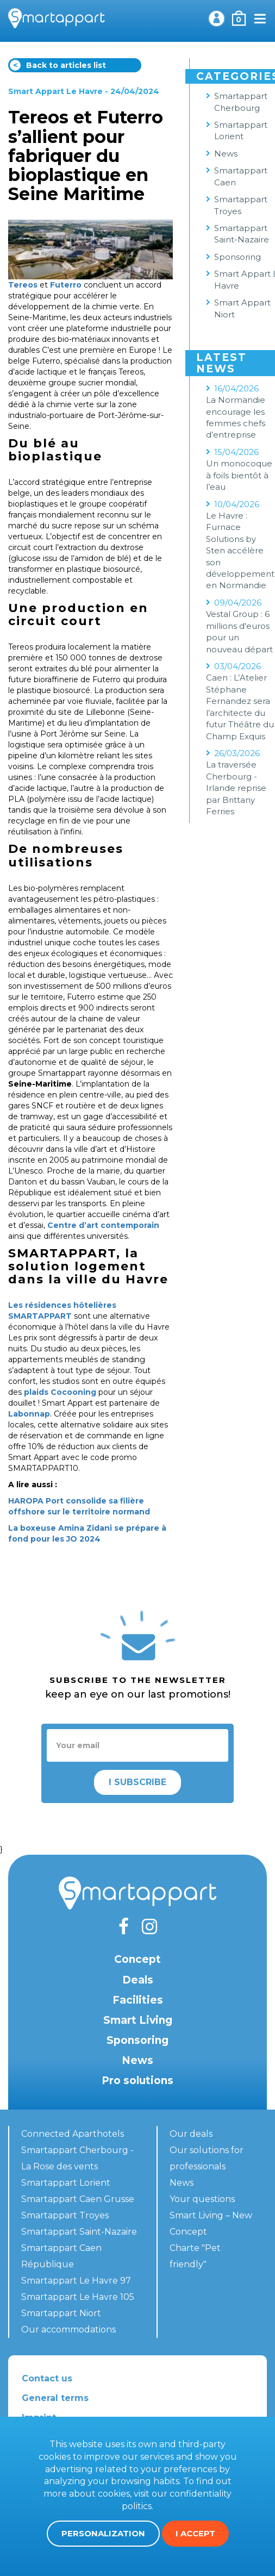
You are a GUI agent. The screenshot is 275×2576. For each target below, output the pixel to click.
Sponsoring (137, 2040)
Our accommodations (68, 2329)
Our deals (191, 2134)
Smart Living (137, 2020)
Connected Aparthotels (72, 2134)
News (137, 2060)
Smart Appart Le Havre (55, 91)
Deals (137, 1980)
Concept (137, 1959)
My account (216, 18)
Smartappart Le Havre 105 (77, 2297)
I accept (195, 2533)
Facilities (137, 2000)
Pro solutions (137, 2080)
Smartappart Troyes (65, 2215)
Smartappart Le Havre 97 (76, 2280)
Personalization (103, 2533)
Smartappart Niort (61, 2313)
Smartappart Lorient (65, 2183)
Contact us (47, 2378)
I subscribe (137, 1782)
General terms (55, 2398)
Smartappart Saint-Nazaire (79, 2231)
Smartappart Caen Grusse (77, 2199)
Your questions (202, 2199)
